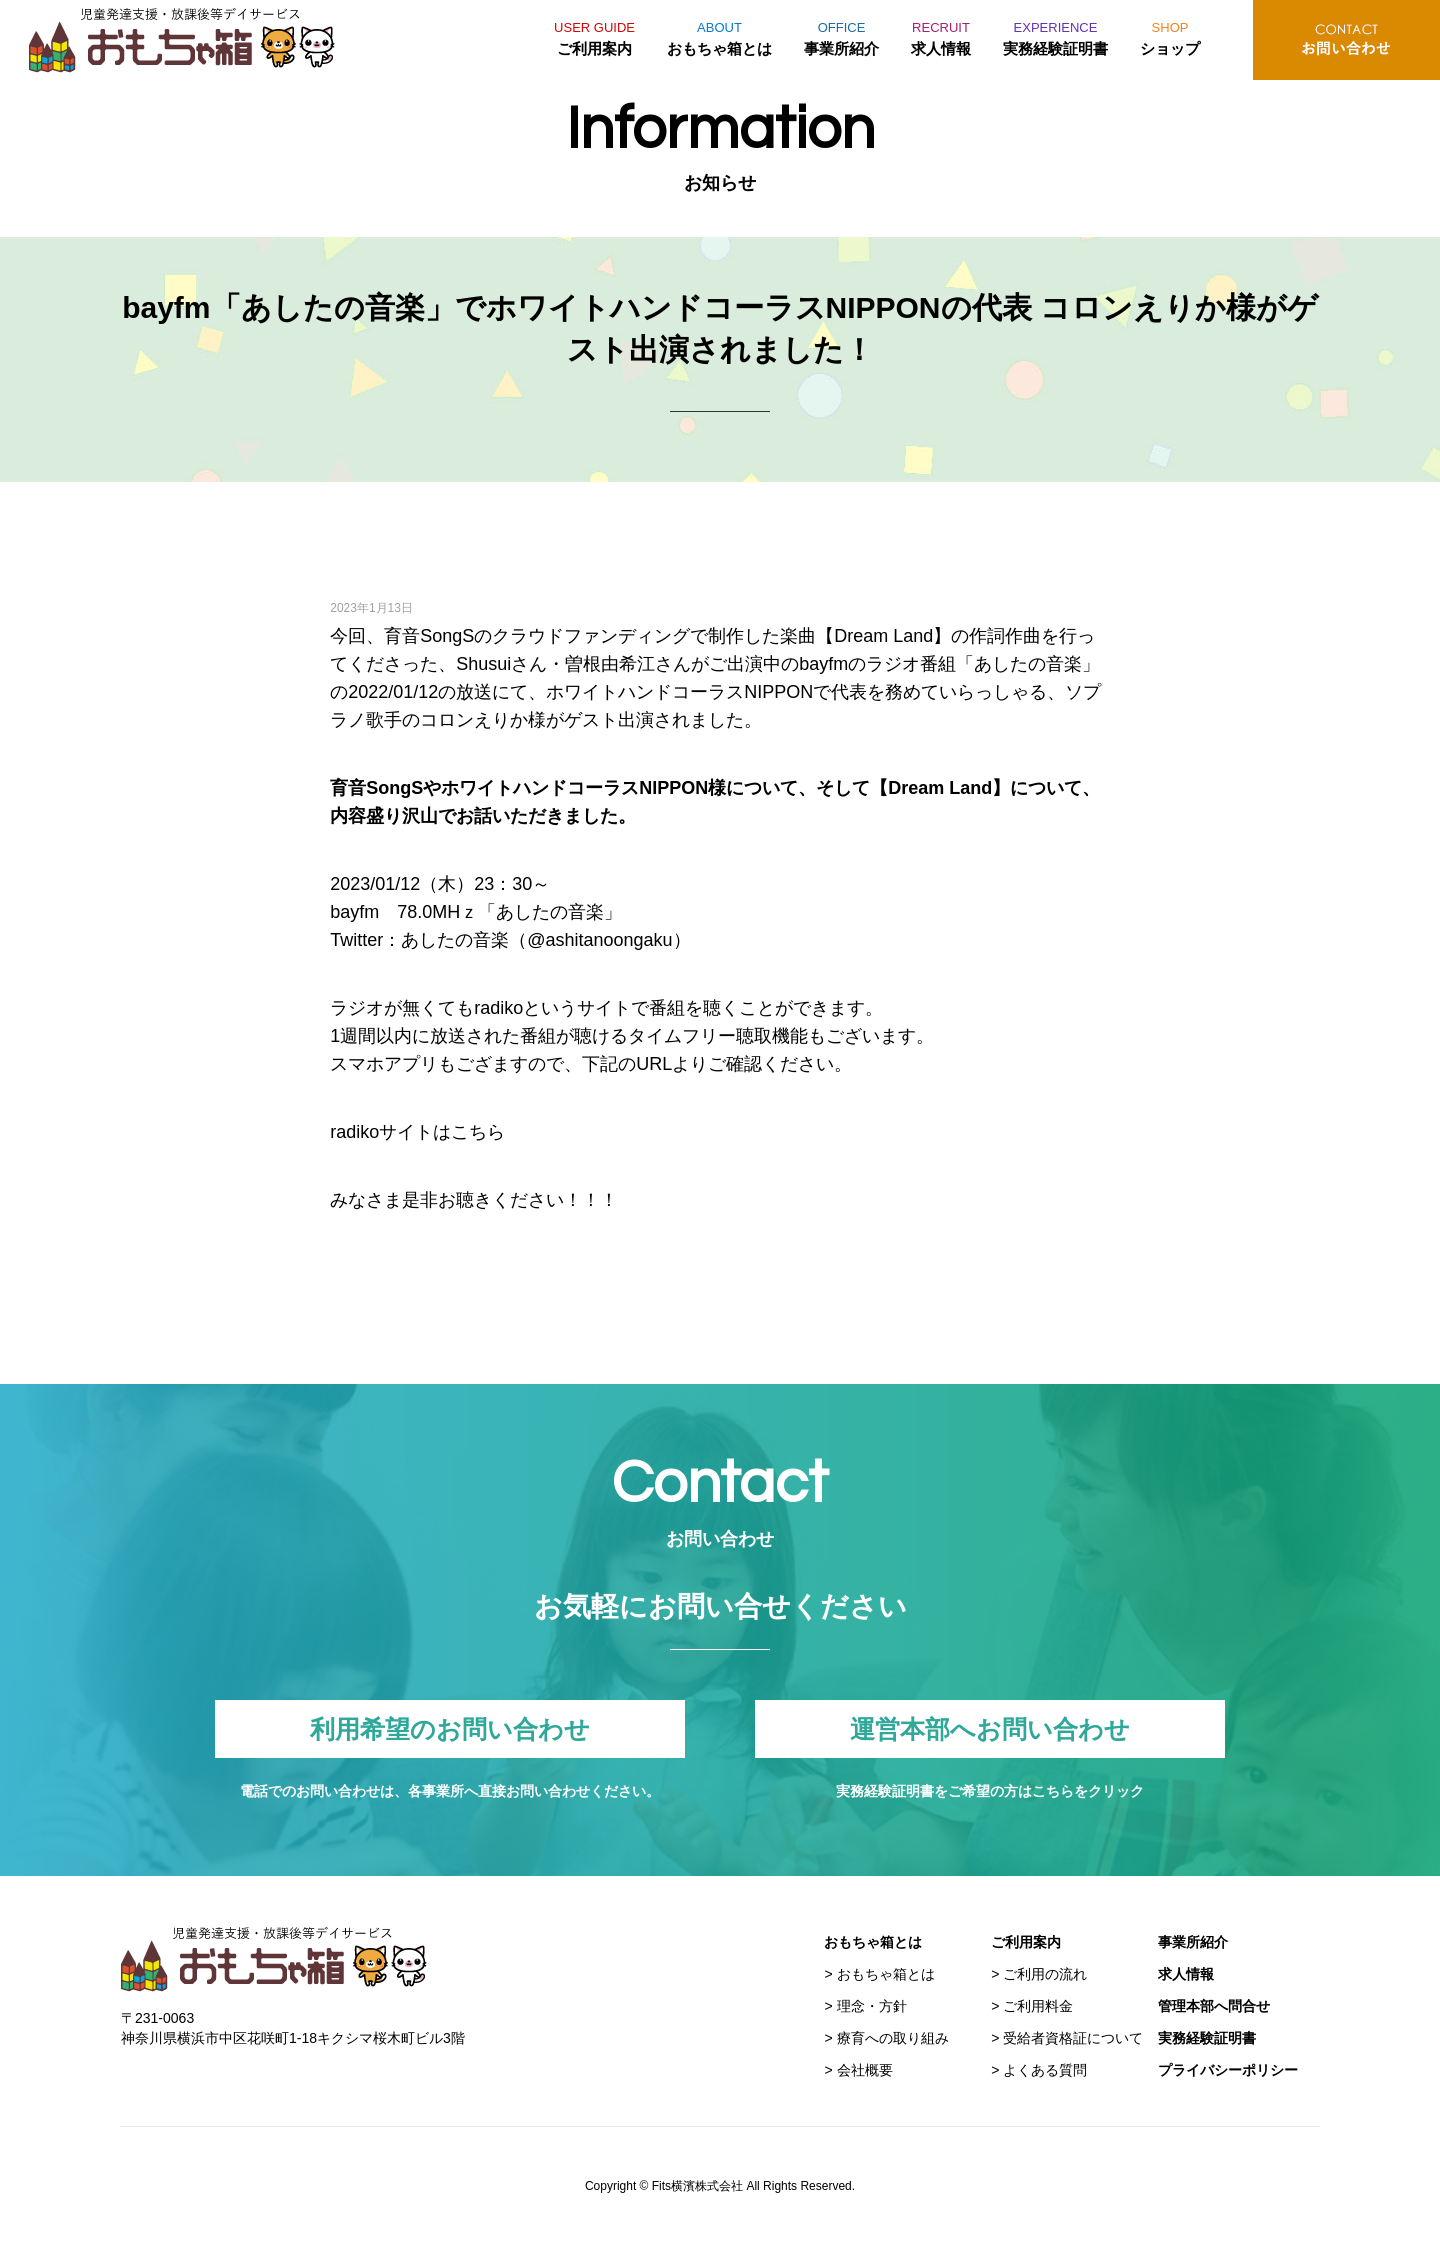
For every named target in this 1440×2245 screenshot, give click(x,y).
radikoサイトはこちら (417, 1132)
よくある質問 (1045, 2070)
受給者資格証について (1073, 2038)
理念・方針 (872, 2006)
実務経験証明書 (1055, 35)
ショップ (1170, 35)
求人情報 (941, 35)
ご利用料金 (1038, 2006)
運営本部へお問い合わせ (990, 1729)
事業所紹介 (841, 35)
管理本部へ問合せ (1214, 2006)
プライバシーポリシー (1228, 2070)
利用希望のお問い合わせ (450, 1729)
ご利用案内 (594, 35)
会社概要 (865, 2070)
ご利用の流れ (1045, 1974)
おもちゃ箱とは (719, 35)
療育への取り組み (893, 2038)
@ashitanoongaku (599, 940)
